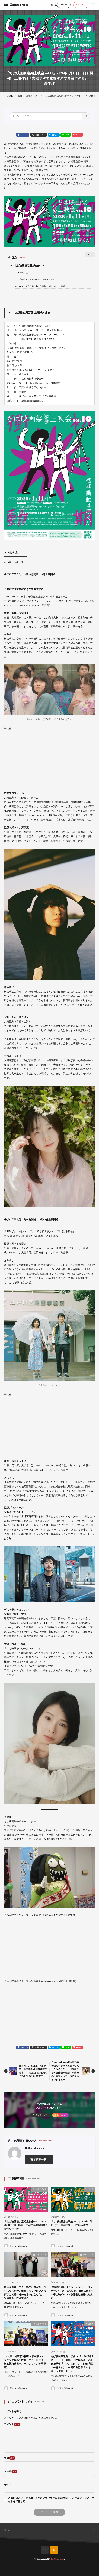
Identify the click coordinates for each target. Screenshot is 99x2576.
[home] (45, 2550)
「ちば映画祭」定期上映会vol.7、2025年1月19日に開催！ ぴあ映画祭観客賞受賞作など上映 (26, 2225)
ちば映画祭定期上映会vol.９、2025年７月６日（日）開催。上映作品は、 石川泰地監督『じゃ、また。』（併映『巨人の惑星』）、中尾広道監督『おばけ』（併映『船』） (72, 2364)
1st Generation (16, 5)
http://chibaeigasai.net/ (32, 400)
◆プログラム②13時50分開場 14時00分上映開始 (39, 286)
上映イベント (32, 95)
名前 (9, 2458)
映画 (20, 95)
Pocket (78, 135)
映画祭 (90, 2189)
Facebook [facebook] (24, 135)
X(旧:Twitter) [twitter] (40, 135)
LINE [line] (67, 135)
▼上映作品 (20, 273)
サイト (7, 2485)
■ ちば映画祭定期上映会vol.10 (26, 265)
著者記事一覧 (38, 2159)
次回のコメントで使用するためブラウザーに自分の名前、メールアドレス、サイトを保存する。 (51, 2500)
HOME (10, 96)
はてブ (55, 135)
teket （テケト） (36, 370)
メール (10, 2471)
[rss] (54, 2550)
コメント (12, 2424)
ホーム (53, 5)
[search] (86, 116)
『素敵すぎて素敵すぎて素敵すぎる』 (34, 279)
